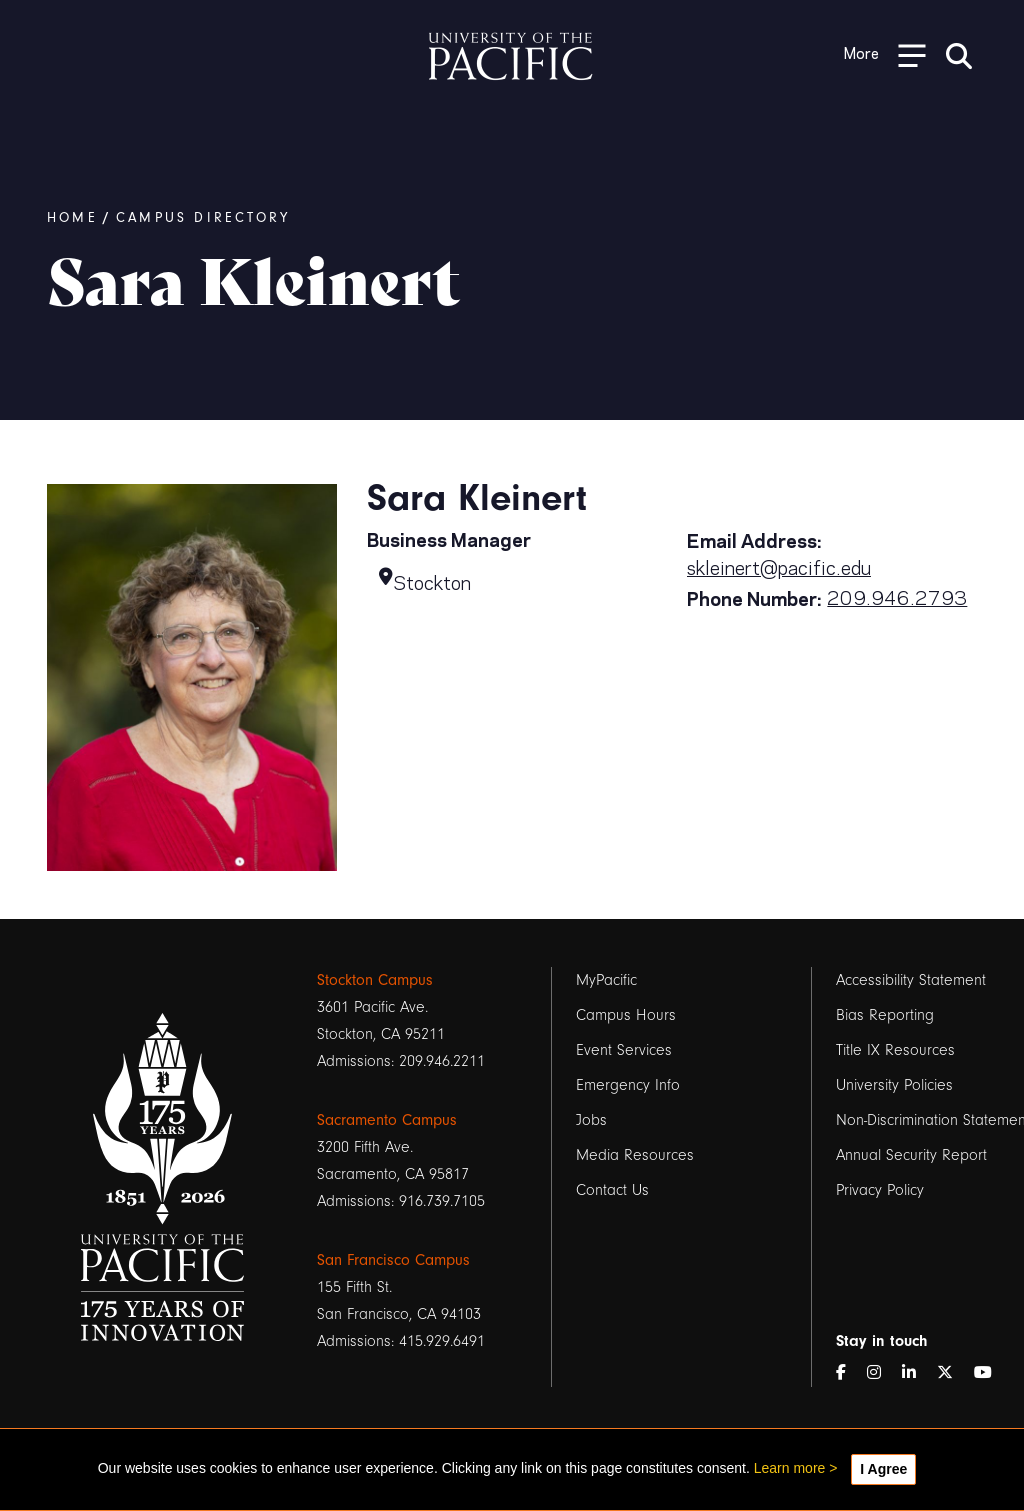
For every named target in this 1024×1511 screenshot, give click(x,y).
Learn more (790, 1468)
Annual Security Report (911, 1155)
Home (72, 218)
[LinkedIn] (917, 1373)
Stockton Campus (375, 980)
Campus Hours (626, 1015)
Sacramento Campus (387, 1120)
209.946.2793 (897, 596)
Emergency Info (628, 1085)
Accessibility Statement (911, 980)
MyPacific (606, 980)
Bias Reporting (885, 1015)
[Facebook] (849, 1373)
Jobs (591, 1120)
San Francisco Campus (393, 1260)
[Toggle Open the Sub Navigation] (885, 54)
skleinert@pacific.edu (779, 566)
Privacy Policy (880, 1190)
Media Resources (635, 1155)
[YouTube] (991, 1373)
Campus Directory (203, 218)
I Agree (883, 1469)
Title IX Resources (895, 1050)
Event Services (624, 1050)
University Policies (894, 1085)
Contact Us (612, 1190)
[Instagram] (882, 1373)
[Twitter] (953, 1373)
